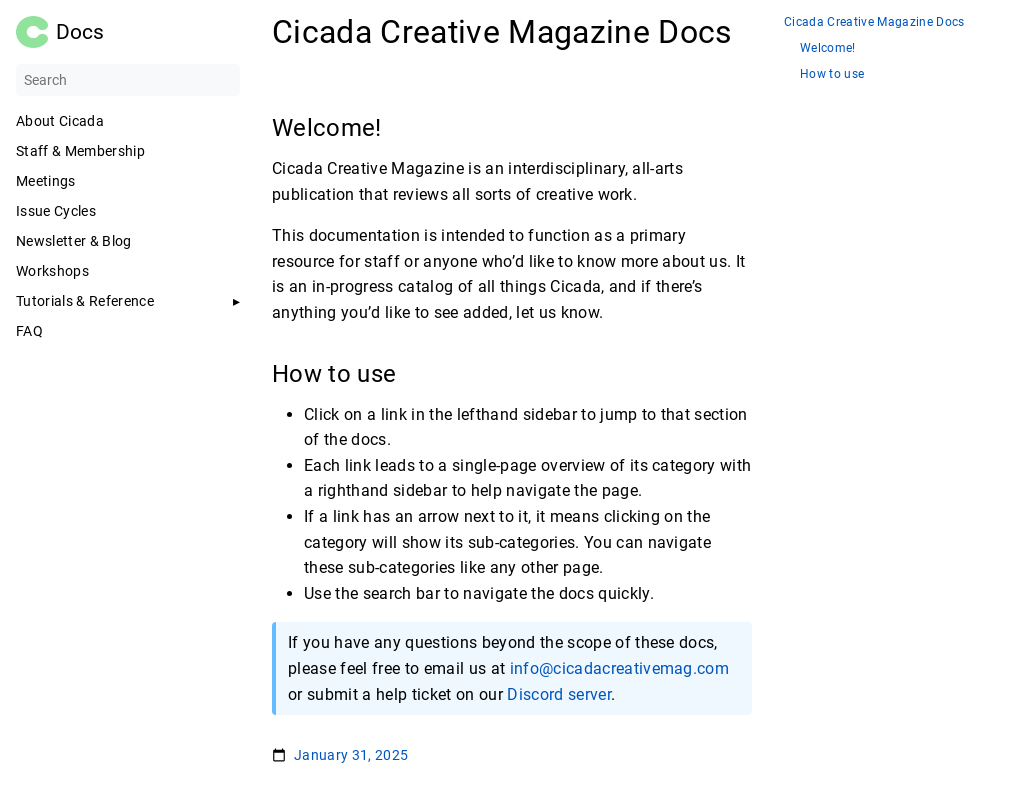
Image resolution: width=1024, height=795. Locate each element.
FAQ (29, 331)
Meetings (46, 181)
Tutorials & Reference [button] (85, 301)
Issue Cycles (56, 211)
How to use (832, 74)
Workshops (52, 271)
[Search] (128, 80)
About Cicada (60, 121)
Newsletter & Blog (74, 241)
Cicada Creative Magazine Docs (874, 22)
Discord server (559, 694)
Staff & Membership (80, 151)
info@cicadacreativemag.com (620, 668)
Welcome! (828, 48)
